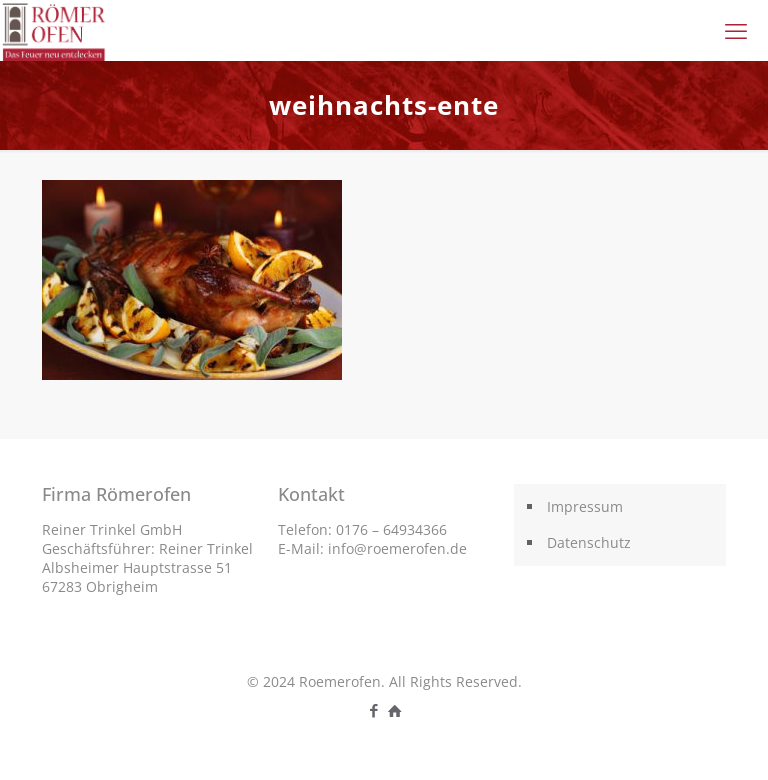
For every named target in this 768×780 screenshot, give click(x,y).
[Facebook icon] (373, 710)
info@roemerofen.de (397, 548)
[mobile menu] (736, 30)
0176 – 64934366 (391, 529)
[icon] (394, 710)
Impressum (585, 506)
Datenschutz (589, 542)
